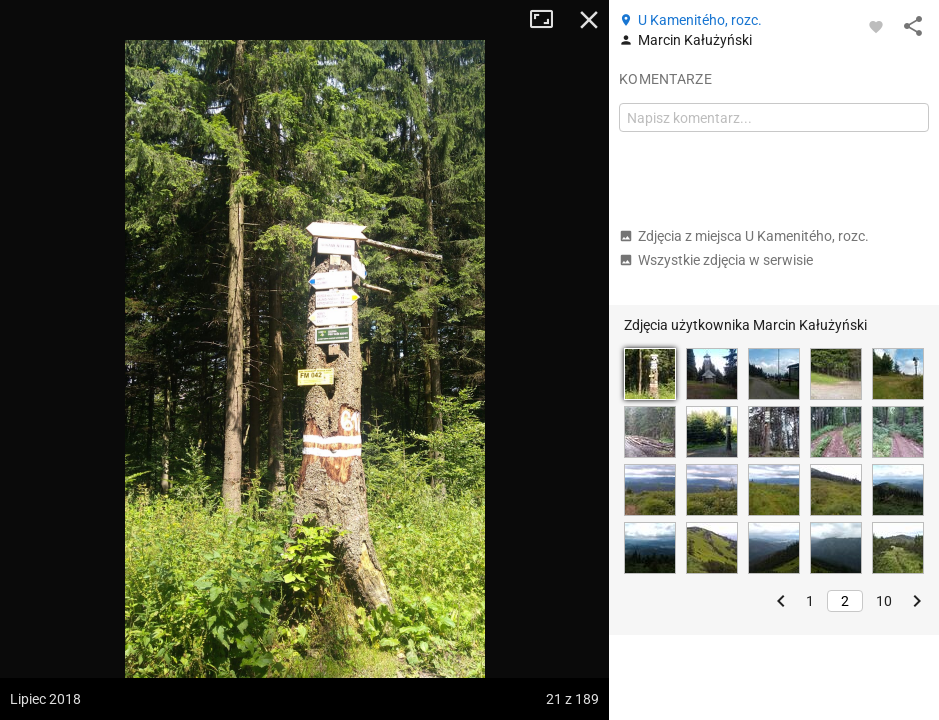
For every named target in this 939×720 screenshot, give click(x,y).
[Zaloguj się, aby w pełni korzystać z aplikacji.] (876, 26)
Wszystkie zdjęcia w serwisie (716, 260)
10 (884, 601)
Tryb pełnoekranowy (549, 20)
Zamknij (589, 20)
